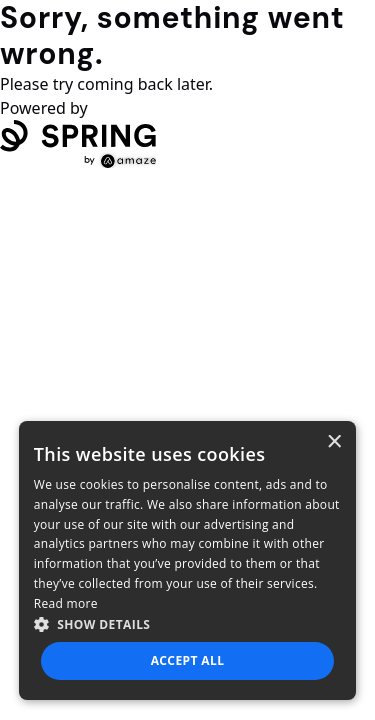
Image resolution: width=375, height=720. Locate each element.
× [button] (333, 442)
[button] (188, 624)
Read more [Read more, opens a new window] (66, 603)
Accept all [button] (188, 660)
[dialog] (188, 560)
